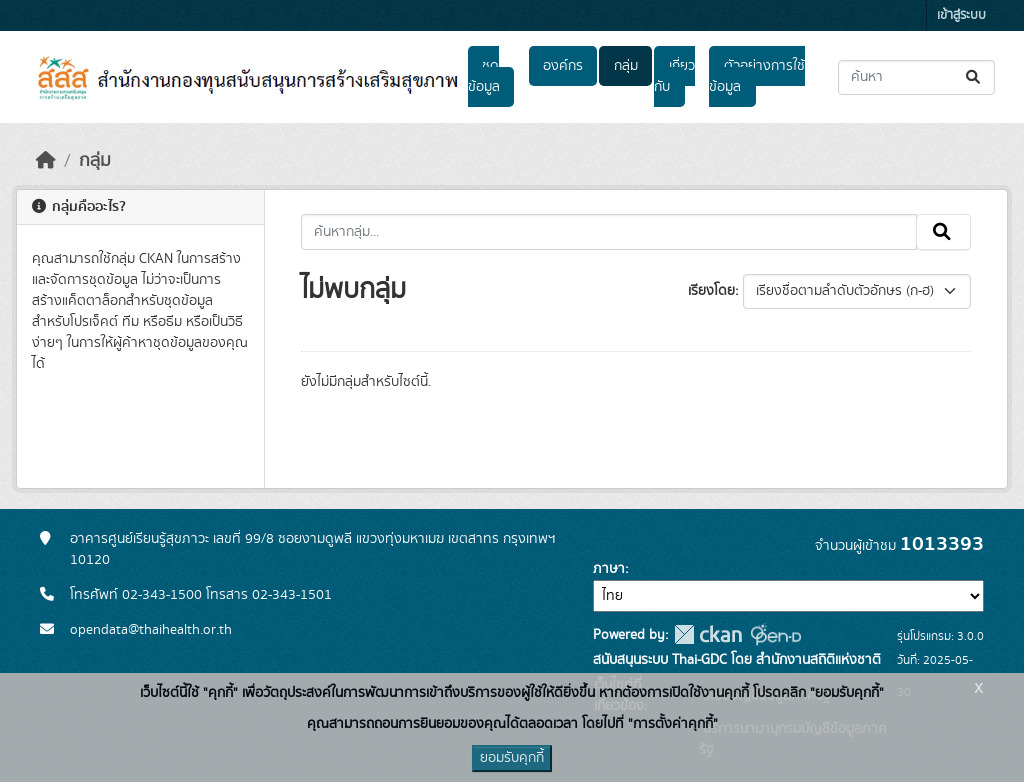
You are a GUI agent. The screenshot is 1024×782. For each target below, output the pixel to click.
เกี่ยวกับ (674, 76)
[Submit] (974, 77)
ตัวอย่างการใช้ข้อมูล (756, 76)
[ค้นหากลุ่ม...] (609, 232)
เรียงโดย (711, 291)
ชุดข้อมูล (484, 76)
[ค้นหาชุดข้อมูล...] (916, 77)
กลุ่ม (626, 66)
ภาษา (609, 569)
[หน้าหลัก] (46, 161)
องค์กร (563, 66)
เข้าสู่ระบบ (961, 15)
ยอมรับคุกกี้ (512, 758)
